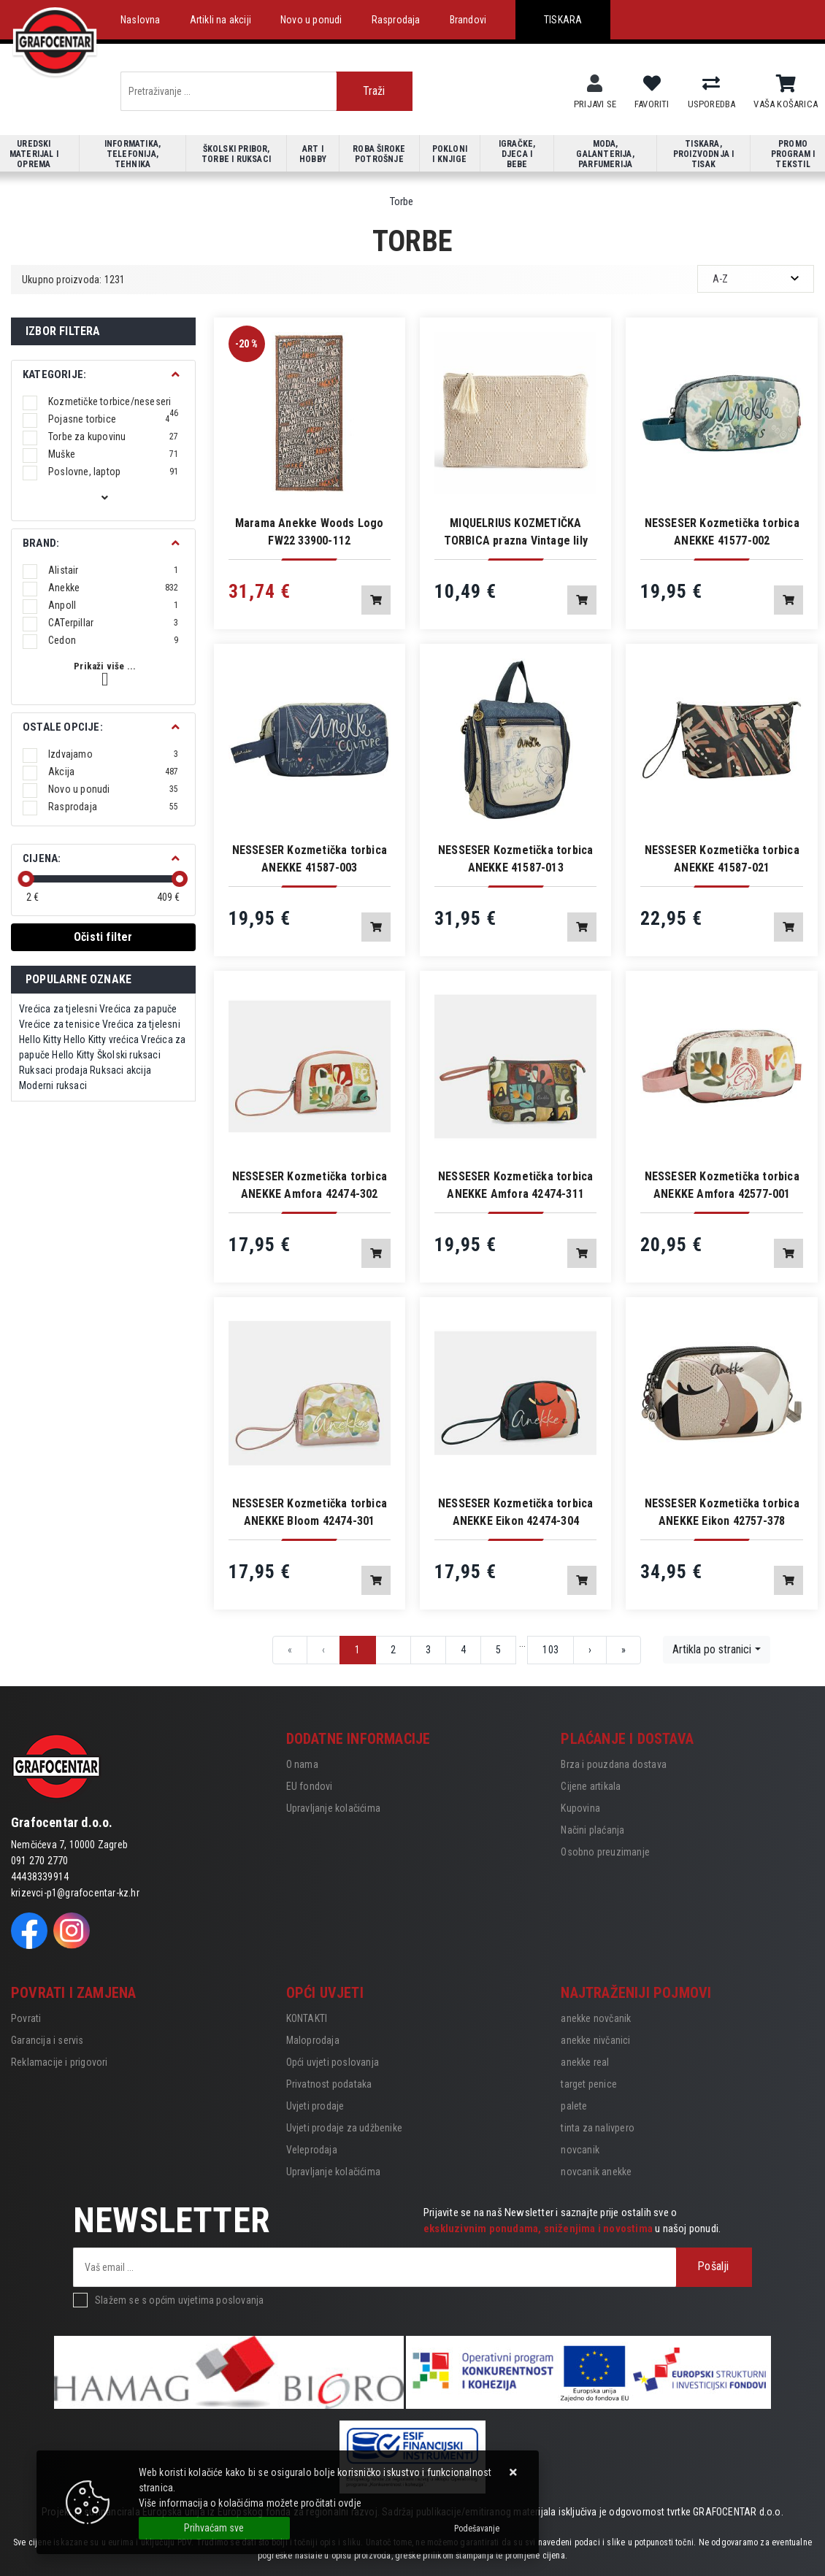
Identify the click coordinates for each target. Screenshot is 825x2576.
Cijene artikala (591, 1786)
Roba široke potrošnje (379, 154)
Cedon (113, 640)
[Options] (477, 2528)
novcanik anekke (596, 2171)
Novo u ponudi (311, 20)
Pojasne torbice (108, 419)
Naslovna (140, 20)
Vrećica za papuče (138, 1009)
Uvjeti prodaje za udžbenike (344, 2128)
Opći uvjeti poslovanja (332, 2062)
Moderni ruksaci (53, 1085)
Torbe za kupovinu (113, 436)
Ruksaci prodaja (53, 1070)
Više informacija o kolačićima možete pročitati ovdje (250, 2503)
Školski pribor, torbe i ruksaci (236, 154)
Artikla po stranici (711, 1649)
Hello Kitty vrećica (101, 1039)
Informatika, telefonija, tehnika (132, 154)
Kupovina (580, 1808)
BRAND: (41, 543)
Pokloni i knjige (449, 154)
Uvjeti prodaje (315, 2106)
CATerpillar (113, 622)
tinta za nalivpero (597, 2128)
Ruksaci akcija (120, 1070)
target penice (589, 2084)
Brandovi (468, 20)
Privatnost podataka (329, 2084)
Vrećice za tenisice (59, 1024)
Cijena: (42, 858)
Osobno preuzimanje (605, 1852)
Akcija (113, 771)
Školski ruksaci (129, 1055)
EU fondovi (309, 1786)
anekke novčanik (596, 2018)
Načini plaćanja (592, 1830)
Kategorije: (54, 374)
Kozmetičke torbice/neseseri (113, 401)
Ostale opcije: (63, 727)
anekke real (585, 2062)
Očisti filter (103, 937)
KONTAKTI (307, 2018)
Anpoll (113, 605)
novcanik (580, 2150)
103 (550, 1650)
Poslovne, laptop (113, 471)
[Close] (214, 2528)
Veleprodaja (311, 2150)
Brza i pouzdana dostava (614, 1764)
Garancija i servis (47, 2040)
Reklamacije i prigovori (59, 2062)
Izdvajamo (113, 754)
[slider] (26, 879)
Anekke (113, 587)
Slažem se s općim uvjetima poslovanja (179, 2300)
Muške (113, 454)
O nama (302, 1764)
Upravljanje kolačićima (333, 1808)
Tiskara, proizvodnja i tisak (703, 154)
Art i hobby (312, 154)
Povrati (26, 2018)
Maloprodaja (312, 2040)
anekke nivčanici (595, 2040)
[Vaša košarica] (786, 84)
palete (574, 2106)
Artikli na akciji (220, 20)
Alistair (113, 570)
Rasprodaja (396, 20)
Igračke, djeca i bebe (517, 154)
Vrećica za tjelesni (58, 1009)
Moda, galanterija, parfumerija (605, 154)
